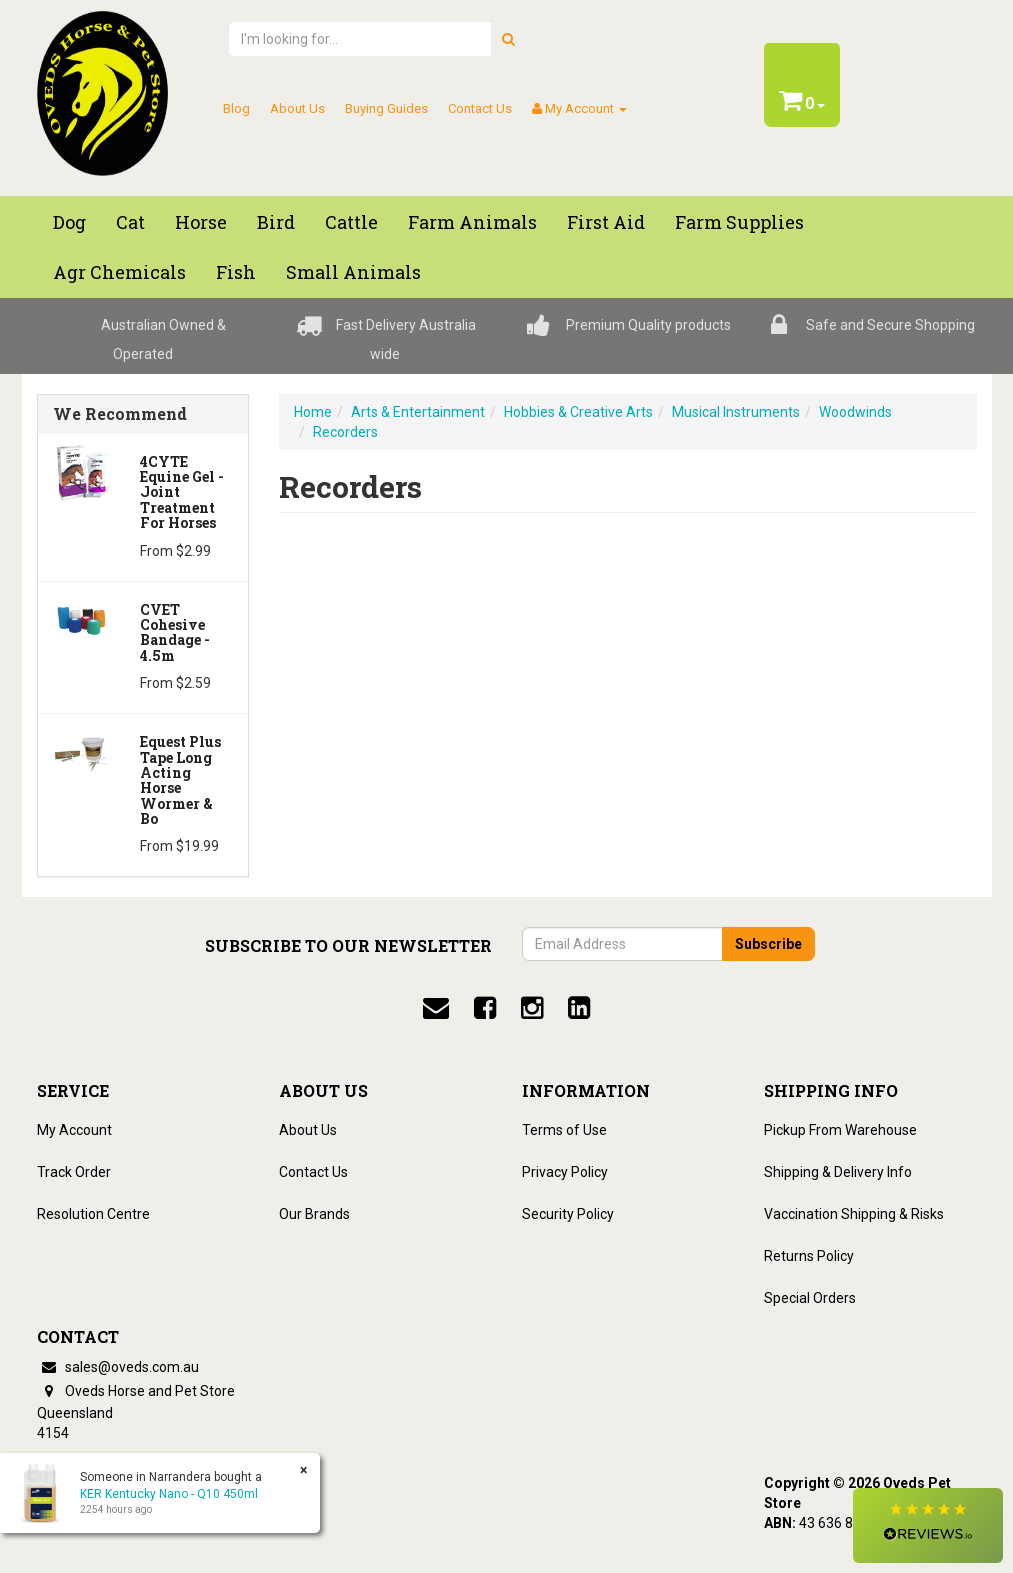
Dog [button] (69, 222)
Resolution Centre (93, 1214)
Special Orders (810, 1298)
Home (313, 412)
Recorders (345, 432)
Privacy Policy (565, 1172)
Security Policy (568, 1214)
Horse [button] (201, 222)
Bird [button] (276, 222)
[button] (928, 1525)
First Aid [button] (606, 222)
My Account (74, 1130)
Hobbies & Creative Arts (578, 412)
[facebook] (485, 1008)
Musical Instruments (736, 412)
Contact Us (480, 108)
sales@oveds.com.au (118, 1367)
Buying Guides (386, 108)
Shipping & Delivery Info (838, 1172)
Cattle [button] (351, 222)
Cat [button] (130, 222)
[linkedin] (579, 1008)
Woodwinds (855, 412)
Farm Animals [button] (472, 222)
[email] (436, 1008)
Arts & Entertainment (418, 412)
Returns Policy (809, 1256)
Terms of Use (564, 1130)
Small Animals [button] (353, 272)
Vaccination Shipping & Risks (854, 1214)
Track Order (74, 1172)
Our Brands (314, 1214)
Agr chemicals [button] (119, 272)
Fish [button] (236, 272)
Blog (236, 108)
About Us (297, 108)
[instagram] (532, 1008)
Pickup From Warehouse (840, 1130)
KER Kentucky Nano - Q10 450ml (169, 1494)
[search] (508, 39)
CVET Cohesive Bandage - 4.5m (175, 632)
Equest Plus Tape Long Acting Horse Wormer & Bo (180, 780)
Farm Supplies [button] (739, 222)
